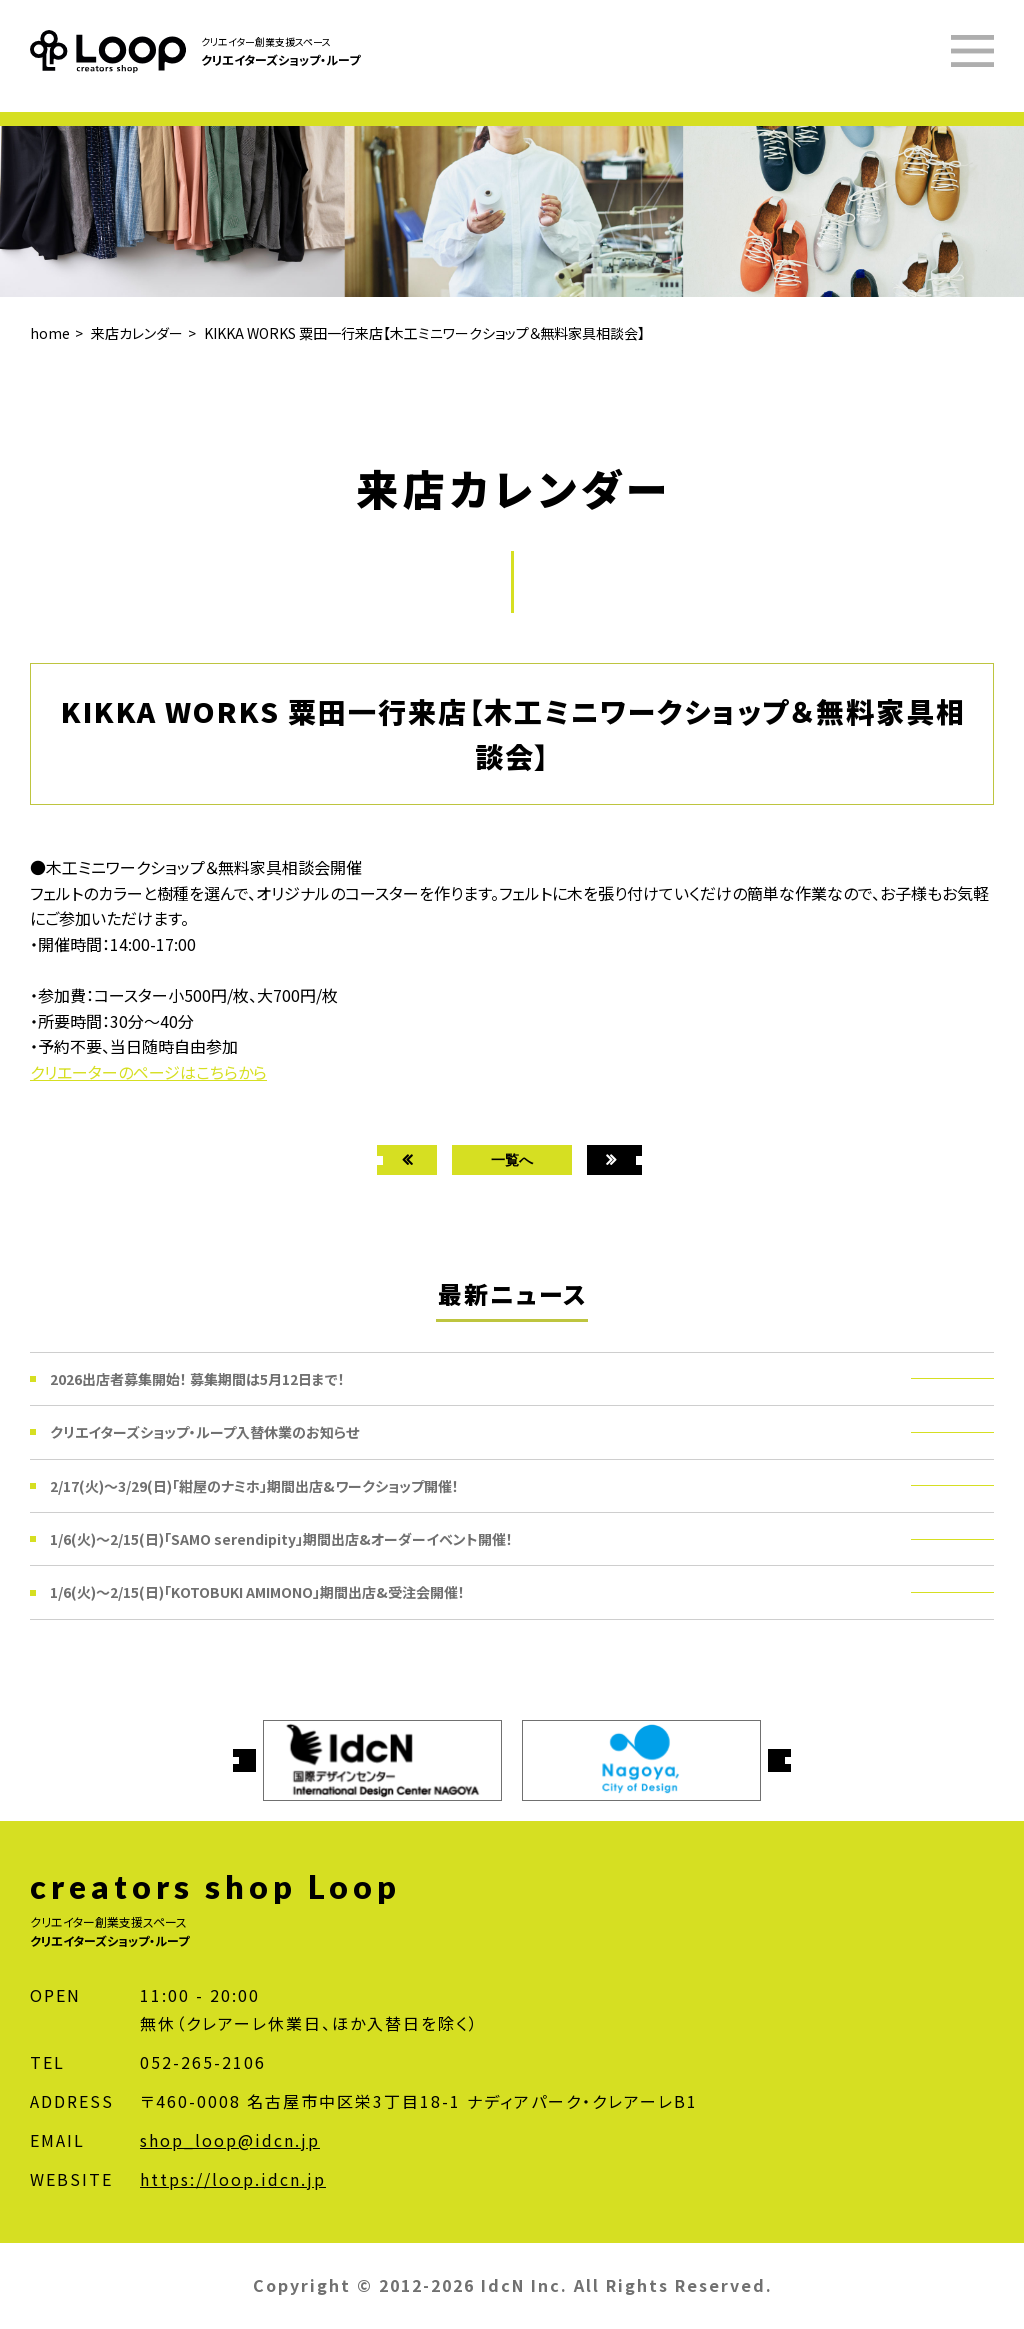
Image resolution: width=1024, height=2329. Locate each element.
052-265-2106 (203, 2062)
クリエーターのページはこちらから (148, 1072)
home (50, 333)
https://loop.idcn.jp (233, 2179)
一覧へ (512, 1159)
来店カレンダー (137, 333)
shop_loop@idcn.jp (230, 2140)
